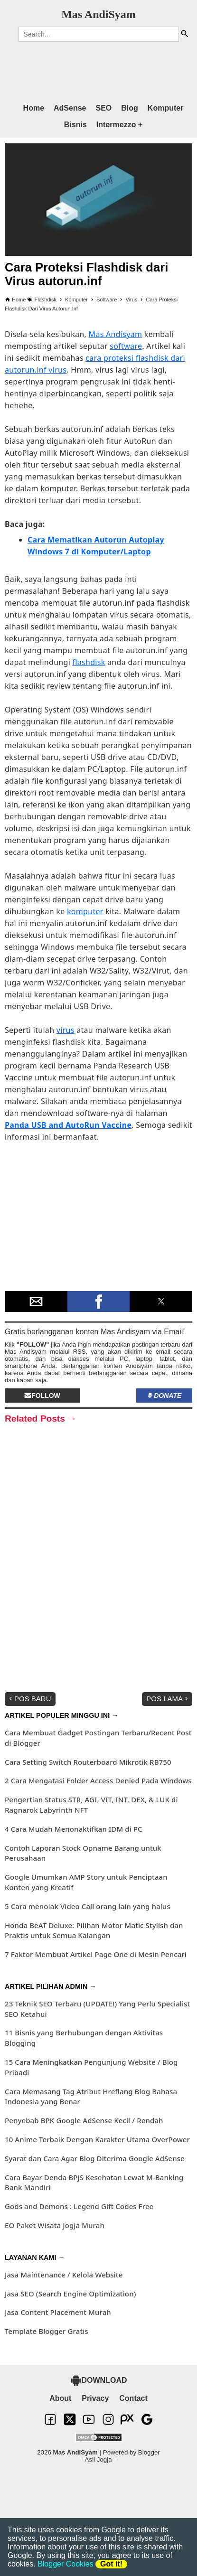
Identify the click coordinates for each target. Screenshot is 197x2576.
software (126, 346)
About (60, 2398)
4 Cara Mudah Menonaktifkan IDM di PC (73, 1829)
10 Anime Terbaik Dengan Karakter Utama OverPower (97, 2139)
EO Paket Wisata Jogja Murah (54, 2225)
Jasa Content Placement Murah (58, 2312)
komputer (85, 911)
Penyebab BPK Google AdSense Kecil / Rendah (84, 2120)
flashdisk (89, 662)
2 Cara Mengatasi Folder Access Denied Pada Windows (98, 1780)
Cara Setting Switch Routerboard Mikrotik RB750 (88, 1762)
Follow (42, 1395)
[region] (89, 68)
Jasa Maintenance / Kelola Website (63, 2274)
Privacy (95, 2398)
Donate (164, 1395)
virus (65, 1030)
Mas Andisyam (115, 334)
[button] (36, 1301)
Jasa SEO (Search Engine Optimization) (70, 2293)
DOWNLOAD (98, 2380)
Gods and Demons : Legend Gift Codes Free (79, 2206)
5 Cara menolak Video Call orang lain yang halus (87, 1906)
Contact (133, 2398)
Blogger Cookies (65, 2564)
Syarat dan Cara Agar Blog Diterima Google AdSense (95, 2158)
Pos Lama (168, 1699)
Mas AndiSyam (98, 14)
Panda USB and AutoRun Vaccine (68, 1125)
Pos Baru (29, 1699)
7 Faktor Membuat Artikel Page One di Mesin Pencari (96, 1954)
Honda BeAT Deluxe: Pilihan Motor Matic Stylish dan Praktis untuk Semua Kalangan (94, 1930)
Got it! (111, 2564)
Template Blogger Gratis (46, 2331)
